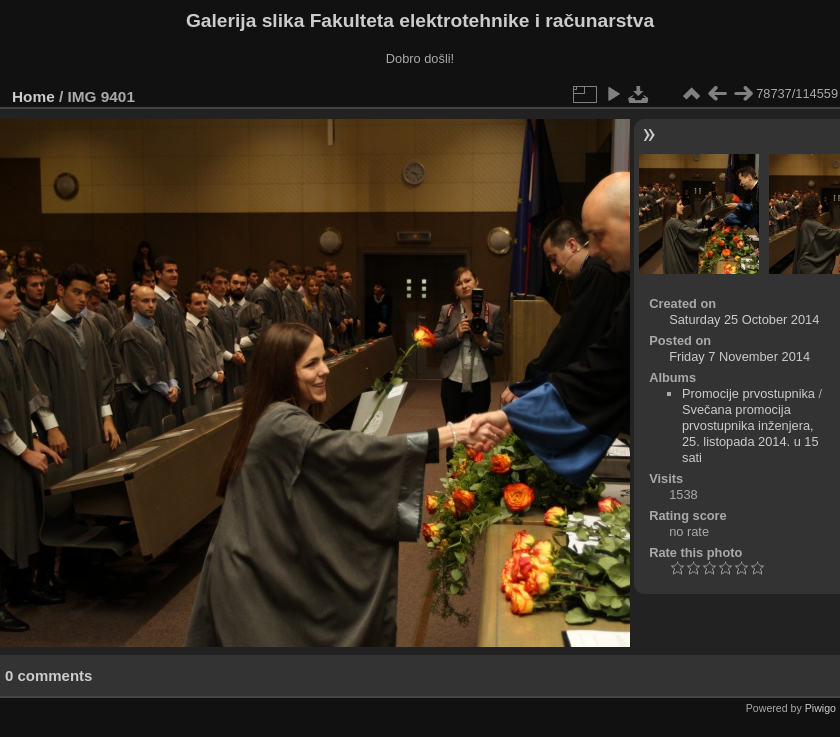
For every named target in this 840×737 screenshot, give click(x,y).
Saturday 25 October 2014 (744, 319)
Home (33, 96)
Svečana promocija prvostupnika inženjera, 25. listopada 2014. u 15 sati (750, 433)
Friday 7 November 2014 (739, 356)
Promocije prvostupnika (748, 393)
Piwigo (820, 708)
